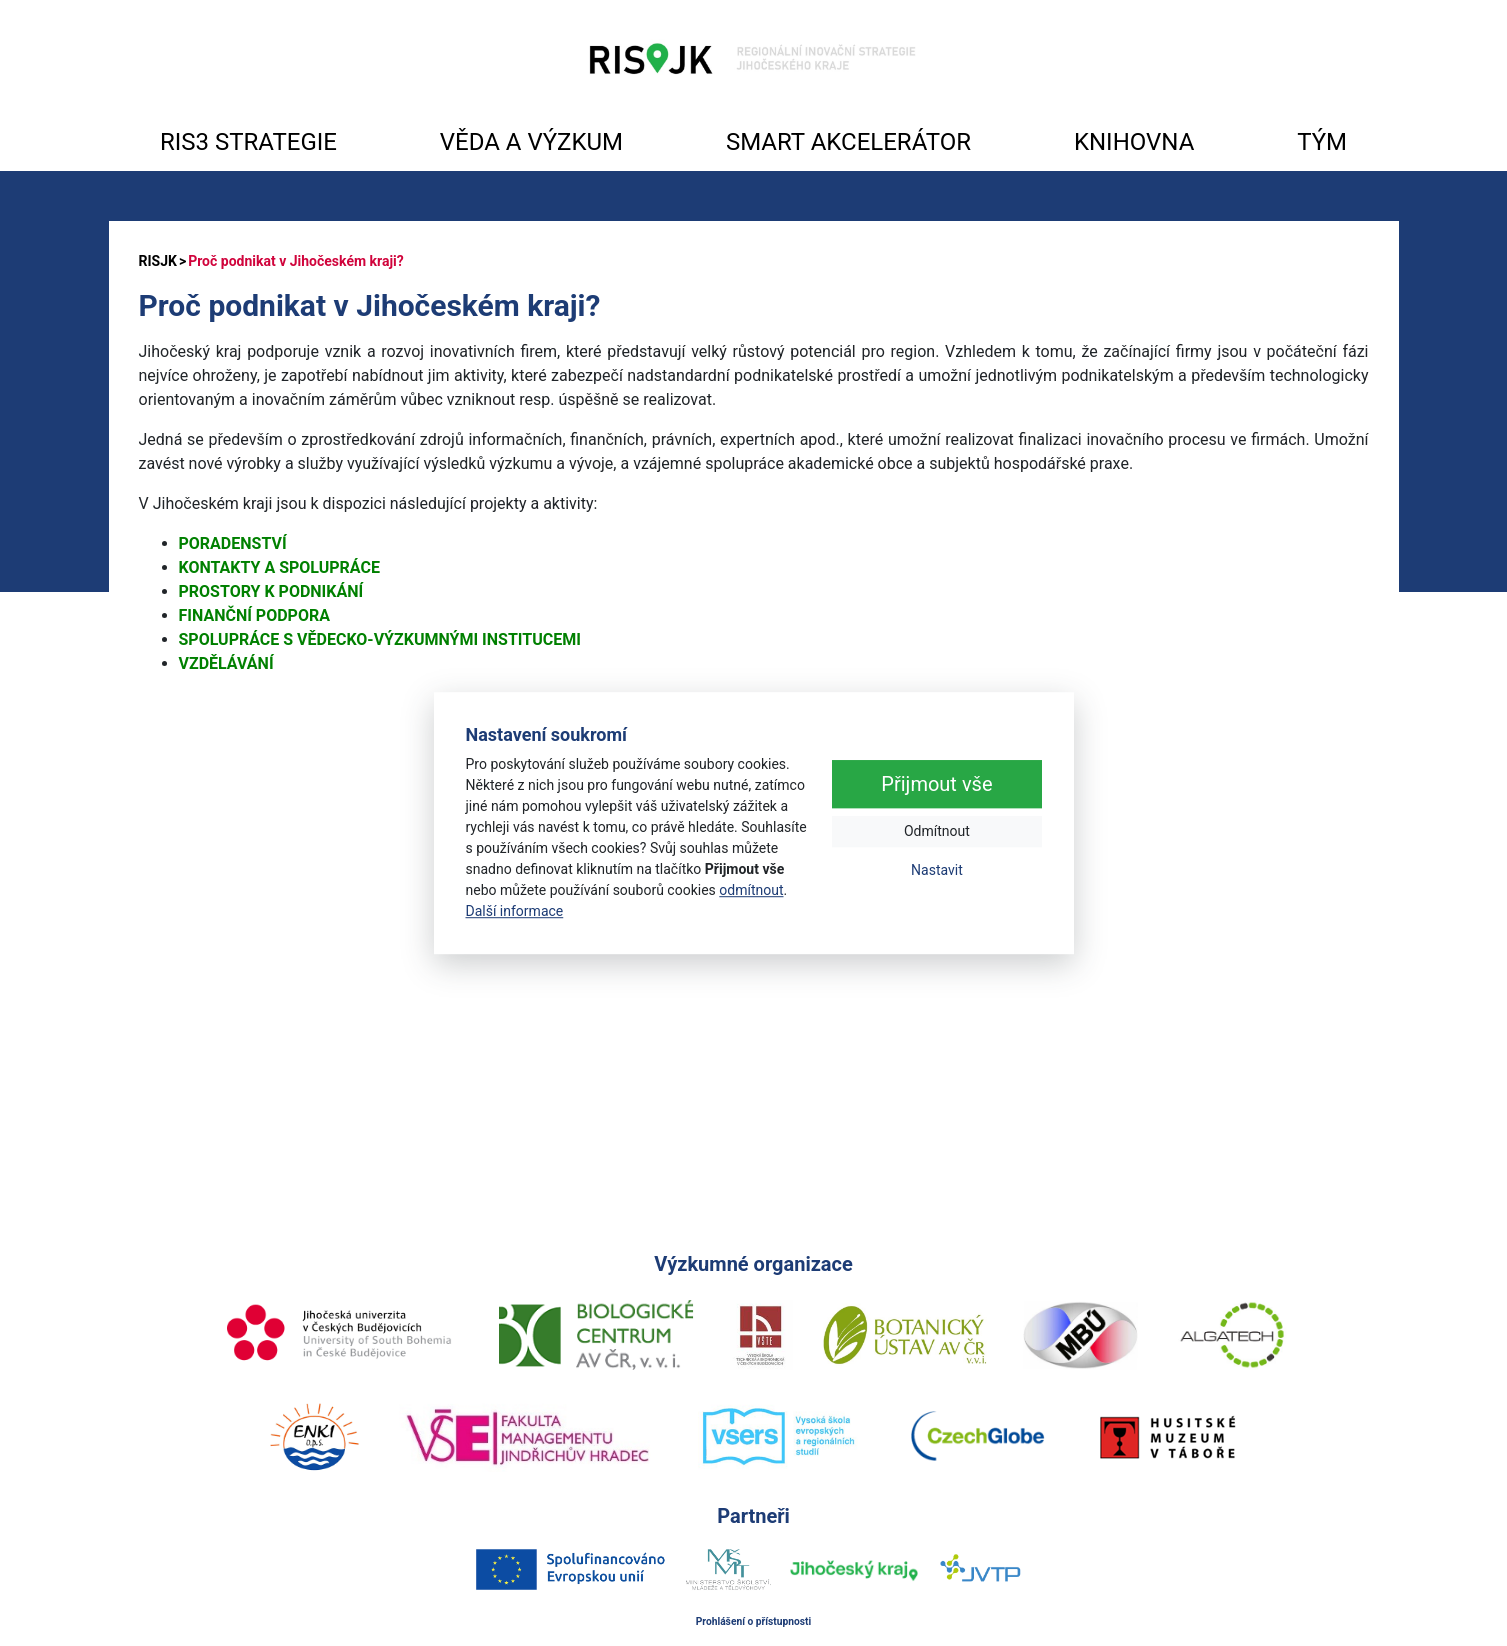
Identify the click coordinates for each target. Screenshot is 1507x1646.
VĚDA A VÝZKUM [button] (531, 142)
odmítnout (751, 890)
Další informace (515, 911)
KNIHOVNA (1134, 142)
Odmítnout (937, 831)
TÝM (1322, 142)
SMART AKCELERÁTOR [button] (848, 142)
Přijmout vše (936, 784)
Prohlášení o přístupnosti (754, 1621)
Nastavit (937, 870)
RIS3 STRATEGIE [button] (248, 142)
